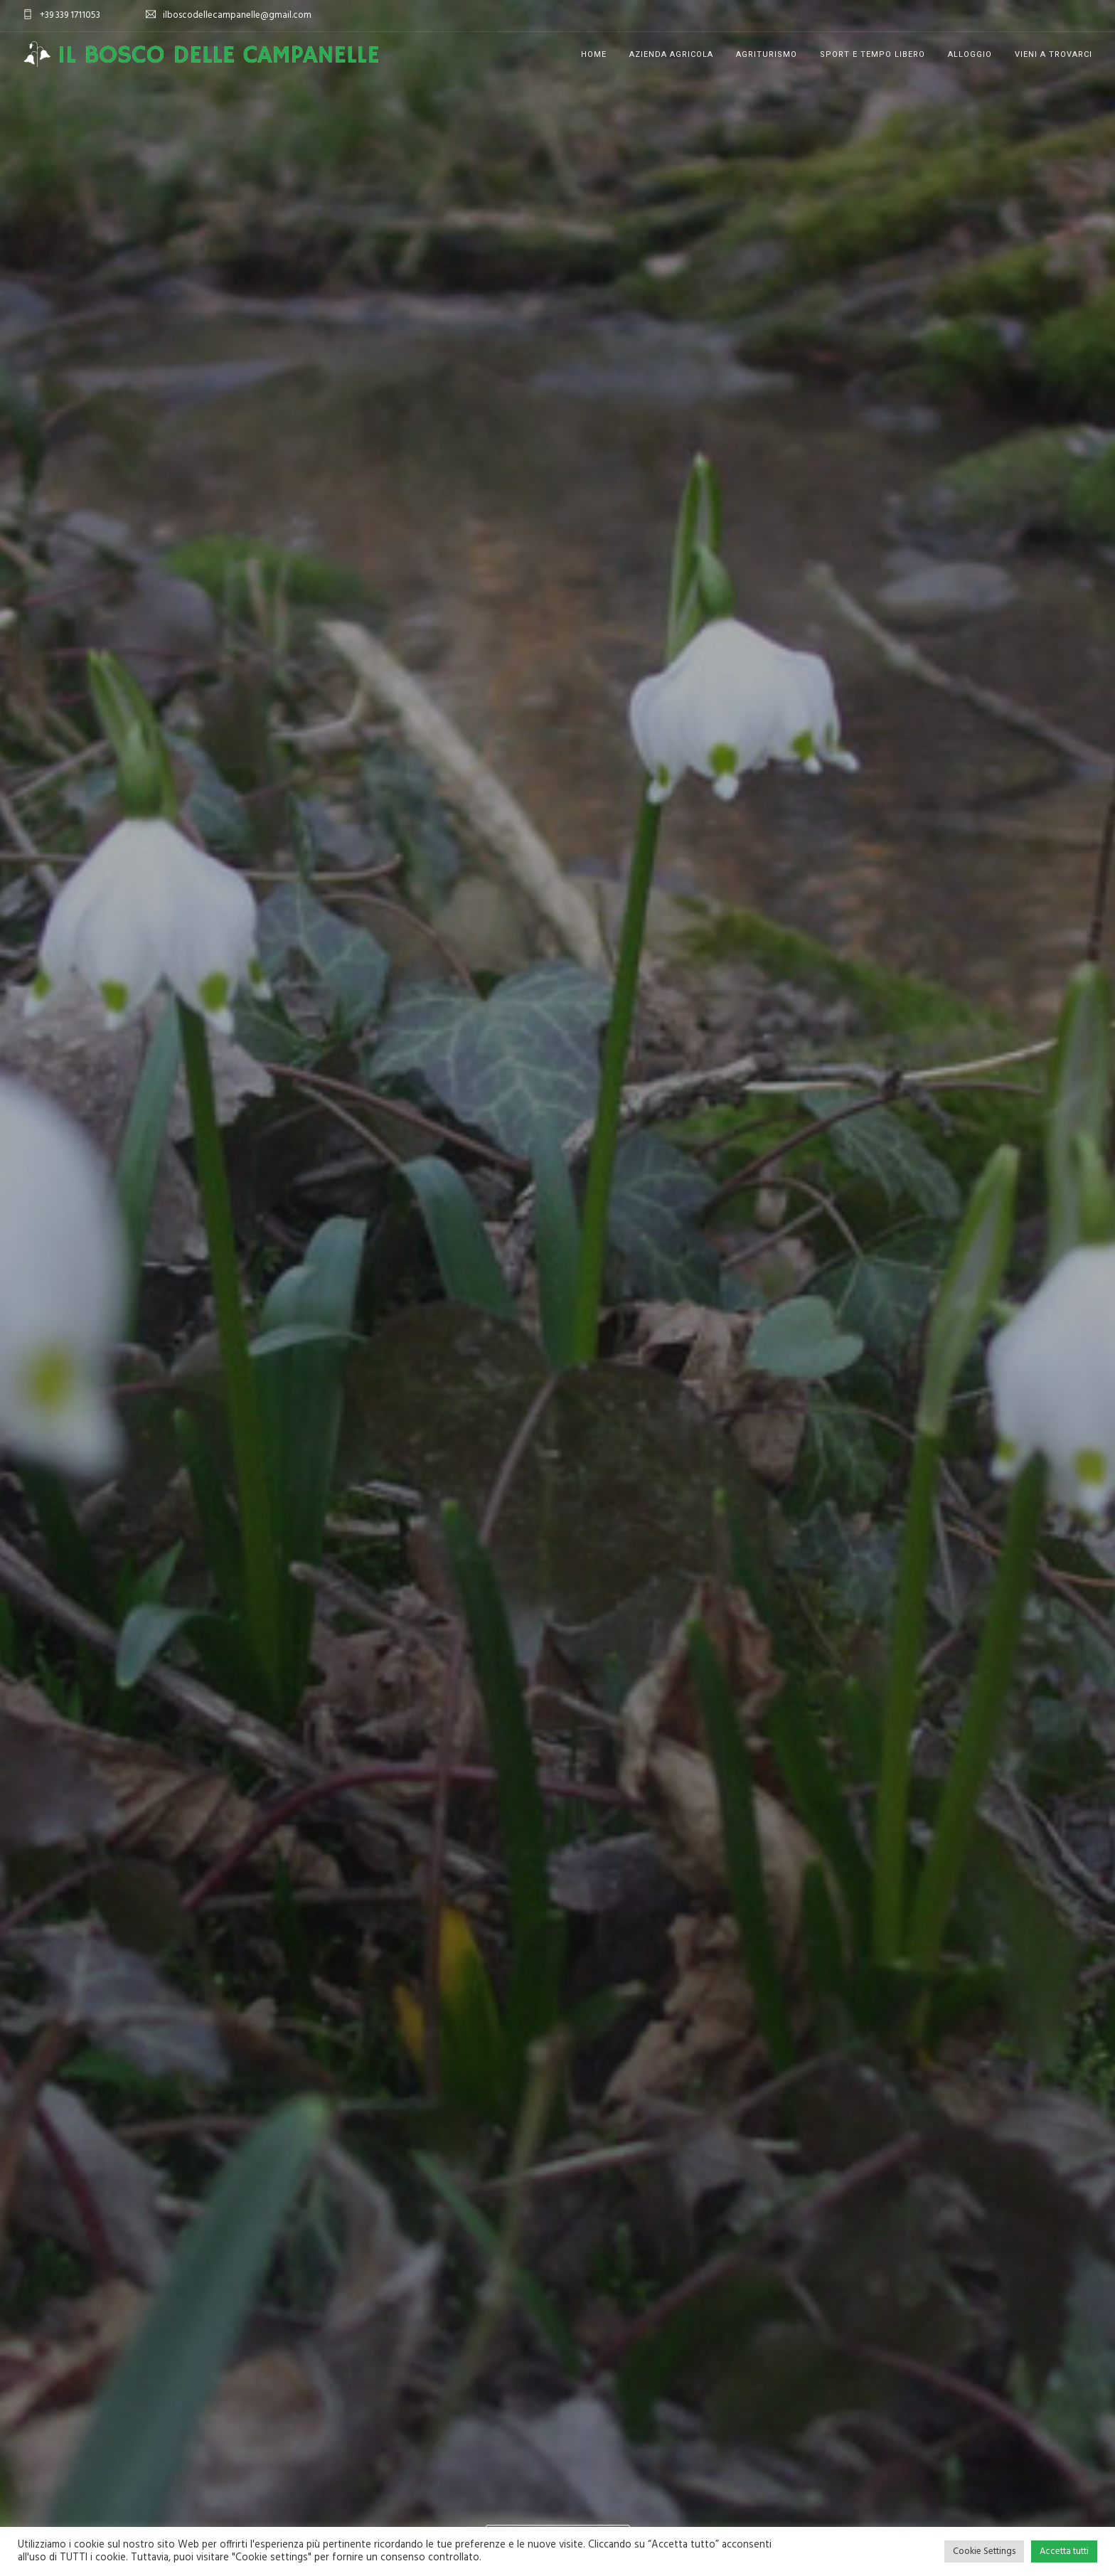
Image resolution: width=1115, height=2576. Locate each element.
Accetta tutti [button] (1064, 2551)
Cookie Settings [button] (984, 2551)
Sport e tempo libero (872, 54)
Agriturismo (766, 54)
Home (594, 54)
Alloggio (970, 54)
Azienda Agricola (671, 54)
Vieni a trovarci (1053, 54)
